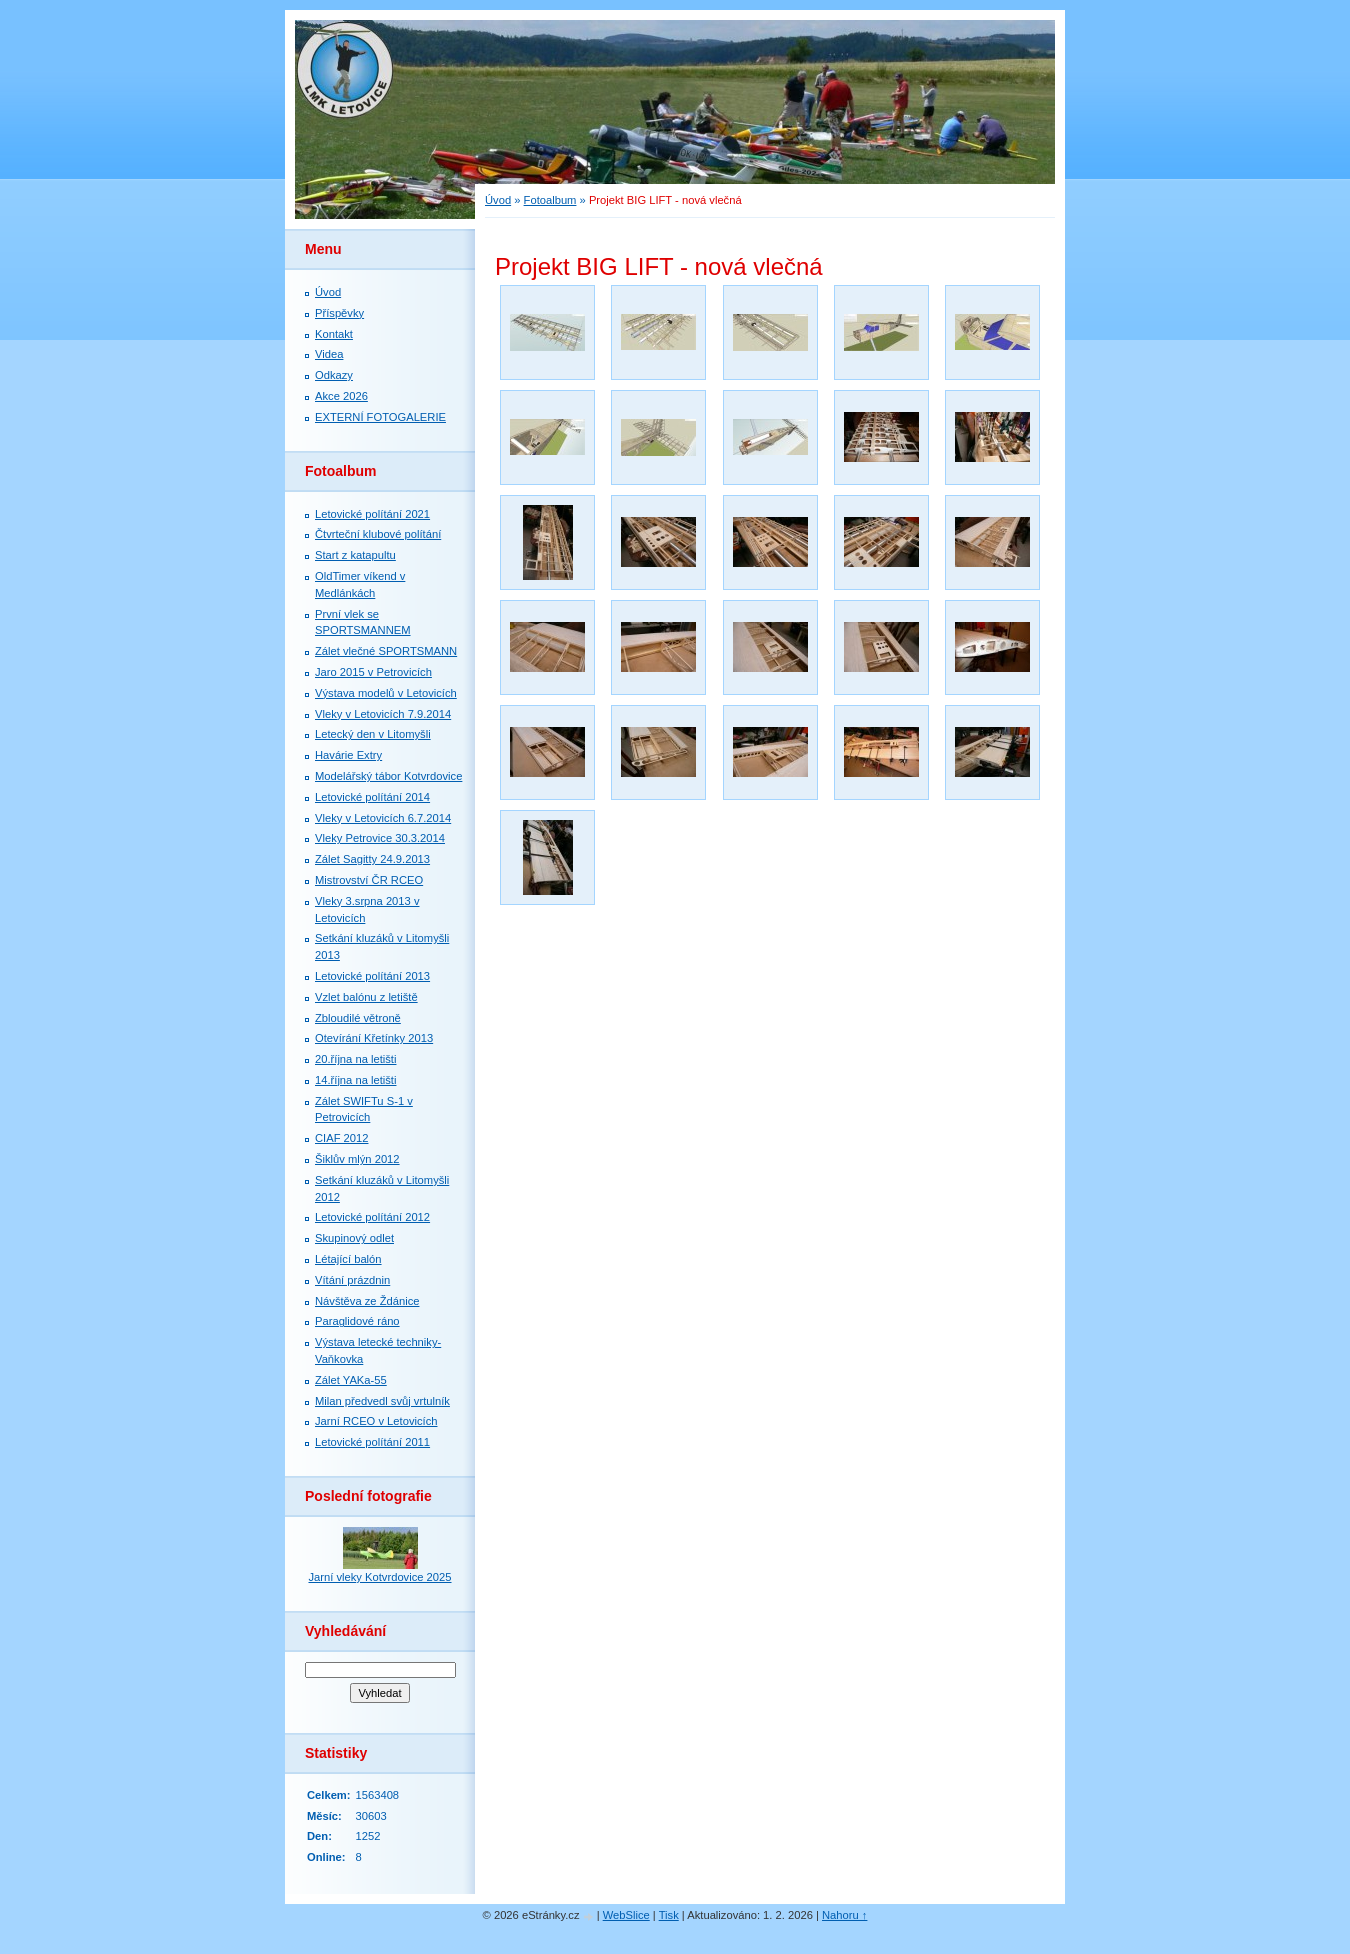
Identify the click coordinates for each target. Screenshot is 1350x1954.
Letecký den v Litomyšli (373, 734)
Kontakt (334, 334)
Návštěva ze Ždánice (367, 1301)
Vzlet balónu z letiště (366, 997)
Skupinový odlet (354, 1238)
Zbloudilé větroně (358, 1018)
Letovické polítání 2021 (372, 514)
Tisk (669, 1915)
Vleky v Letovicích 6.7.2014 (383, 818)
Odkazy (334, 375)
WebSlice (626, 1915)
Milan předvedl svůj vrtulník (382, 1401)
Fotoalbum (550, 200)
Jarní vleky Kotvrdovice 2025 (379, 1577)
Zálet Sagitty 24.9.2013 (372, 859)
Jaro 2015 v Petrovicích (373, 672)
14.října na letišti (355, 1080)
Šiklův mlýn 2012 (357, 1159)
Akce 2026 (341, 396)
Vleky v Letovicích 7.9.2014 (383, 714)
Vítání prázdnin (352, 1280)
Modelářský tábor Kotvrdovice (388, 776)
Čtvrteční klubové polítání (378, 534)
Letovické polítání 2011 (372, 1442)
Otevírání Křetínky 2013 (374, 1038)
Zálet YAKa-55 (351, 1380)
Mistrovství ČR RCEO (369, 880)
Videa (329, 354)
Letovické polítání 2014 (372, 797)
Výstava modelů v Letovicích (386, 693)
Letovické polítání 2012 (372, 1217)
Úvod (498, 200)
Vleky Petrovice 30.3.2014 (380, 838)
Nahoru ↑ (844, 1915)
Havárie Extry (348, 755)
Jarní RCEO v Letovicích (376, 1421)
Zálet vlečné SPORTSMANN (386, 651)
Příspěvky (339, 313)
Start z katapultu (355, 555)
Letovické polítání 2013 (372, 976)
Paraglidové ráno (357, 1321)
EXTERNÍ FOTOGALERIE (380, 417)
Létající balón (348, 1259)
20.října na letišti (355, 1059)
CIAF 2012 (341, 1138)
